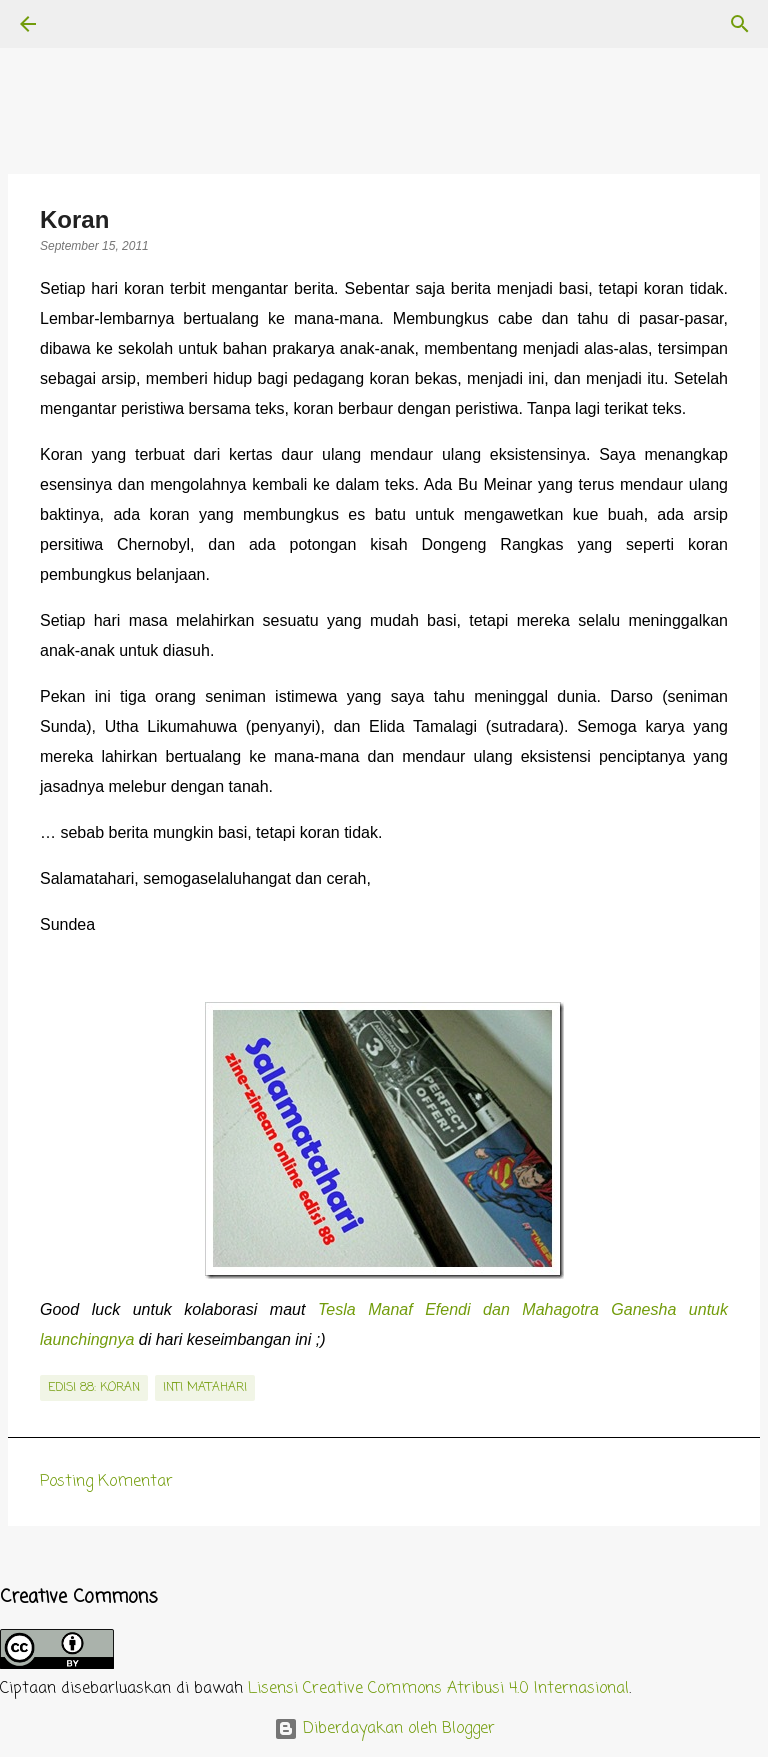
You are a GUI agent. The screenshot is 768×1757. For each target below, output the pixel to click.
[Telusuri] (84, 24)
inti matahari (205, 1388)
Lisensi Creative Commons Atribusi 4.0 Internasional (438, 1689)
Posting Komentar (106, 1482)
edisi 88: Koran (94, 1388)
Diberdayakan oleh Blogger (384, 1729)
